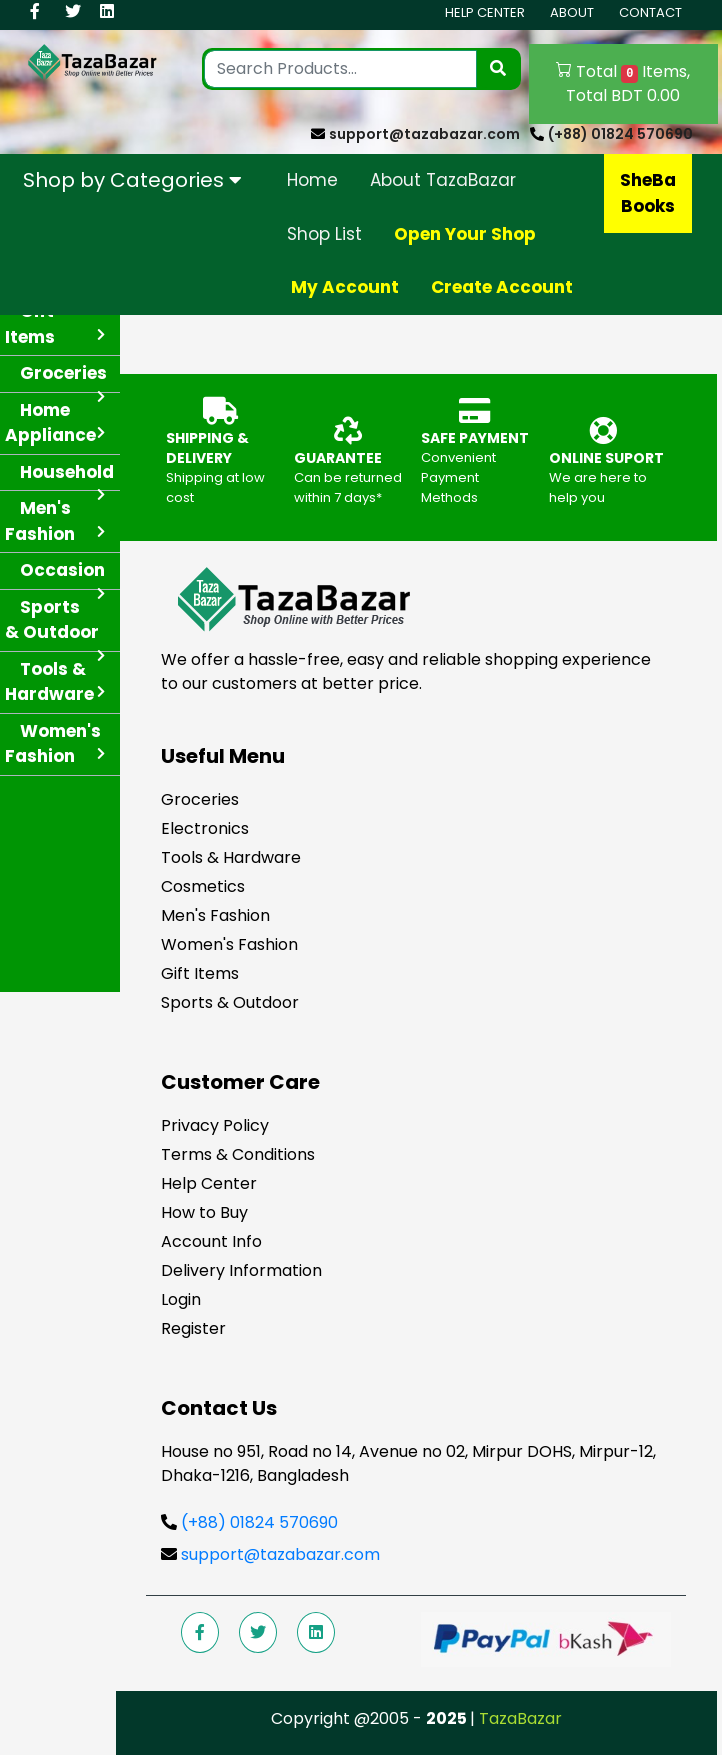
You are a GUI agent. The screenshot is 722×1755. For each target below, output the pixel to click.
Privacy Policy (215, 1125)
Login (181, 1299)
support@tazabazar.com (424, 134)
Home (312, 180)
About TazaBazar (443, 180)
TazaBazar (520, 1718)
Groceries (200, 799)
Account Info (211, 1241)
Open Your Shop (465, 234)
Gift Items (200, 973)
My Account (345, 287)
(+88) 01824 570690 (620, 134)
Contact (650, 12)
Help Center (485, 12)
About (572, 12)
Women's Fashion (229, 944)
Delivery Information (241, 1270)
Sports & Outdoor (230, 1002)
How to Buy (204, 1212)
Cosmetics (203, 886)
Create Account (502, 287)
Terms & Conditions (238, 1154)
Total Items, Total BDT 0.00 (623, 83)
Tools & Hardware (231, 857)
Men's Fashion (215, 915)
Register (193, 1328)
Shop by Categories (132, 180)
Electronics (205, 828)
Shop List (324, 234)
